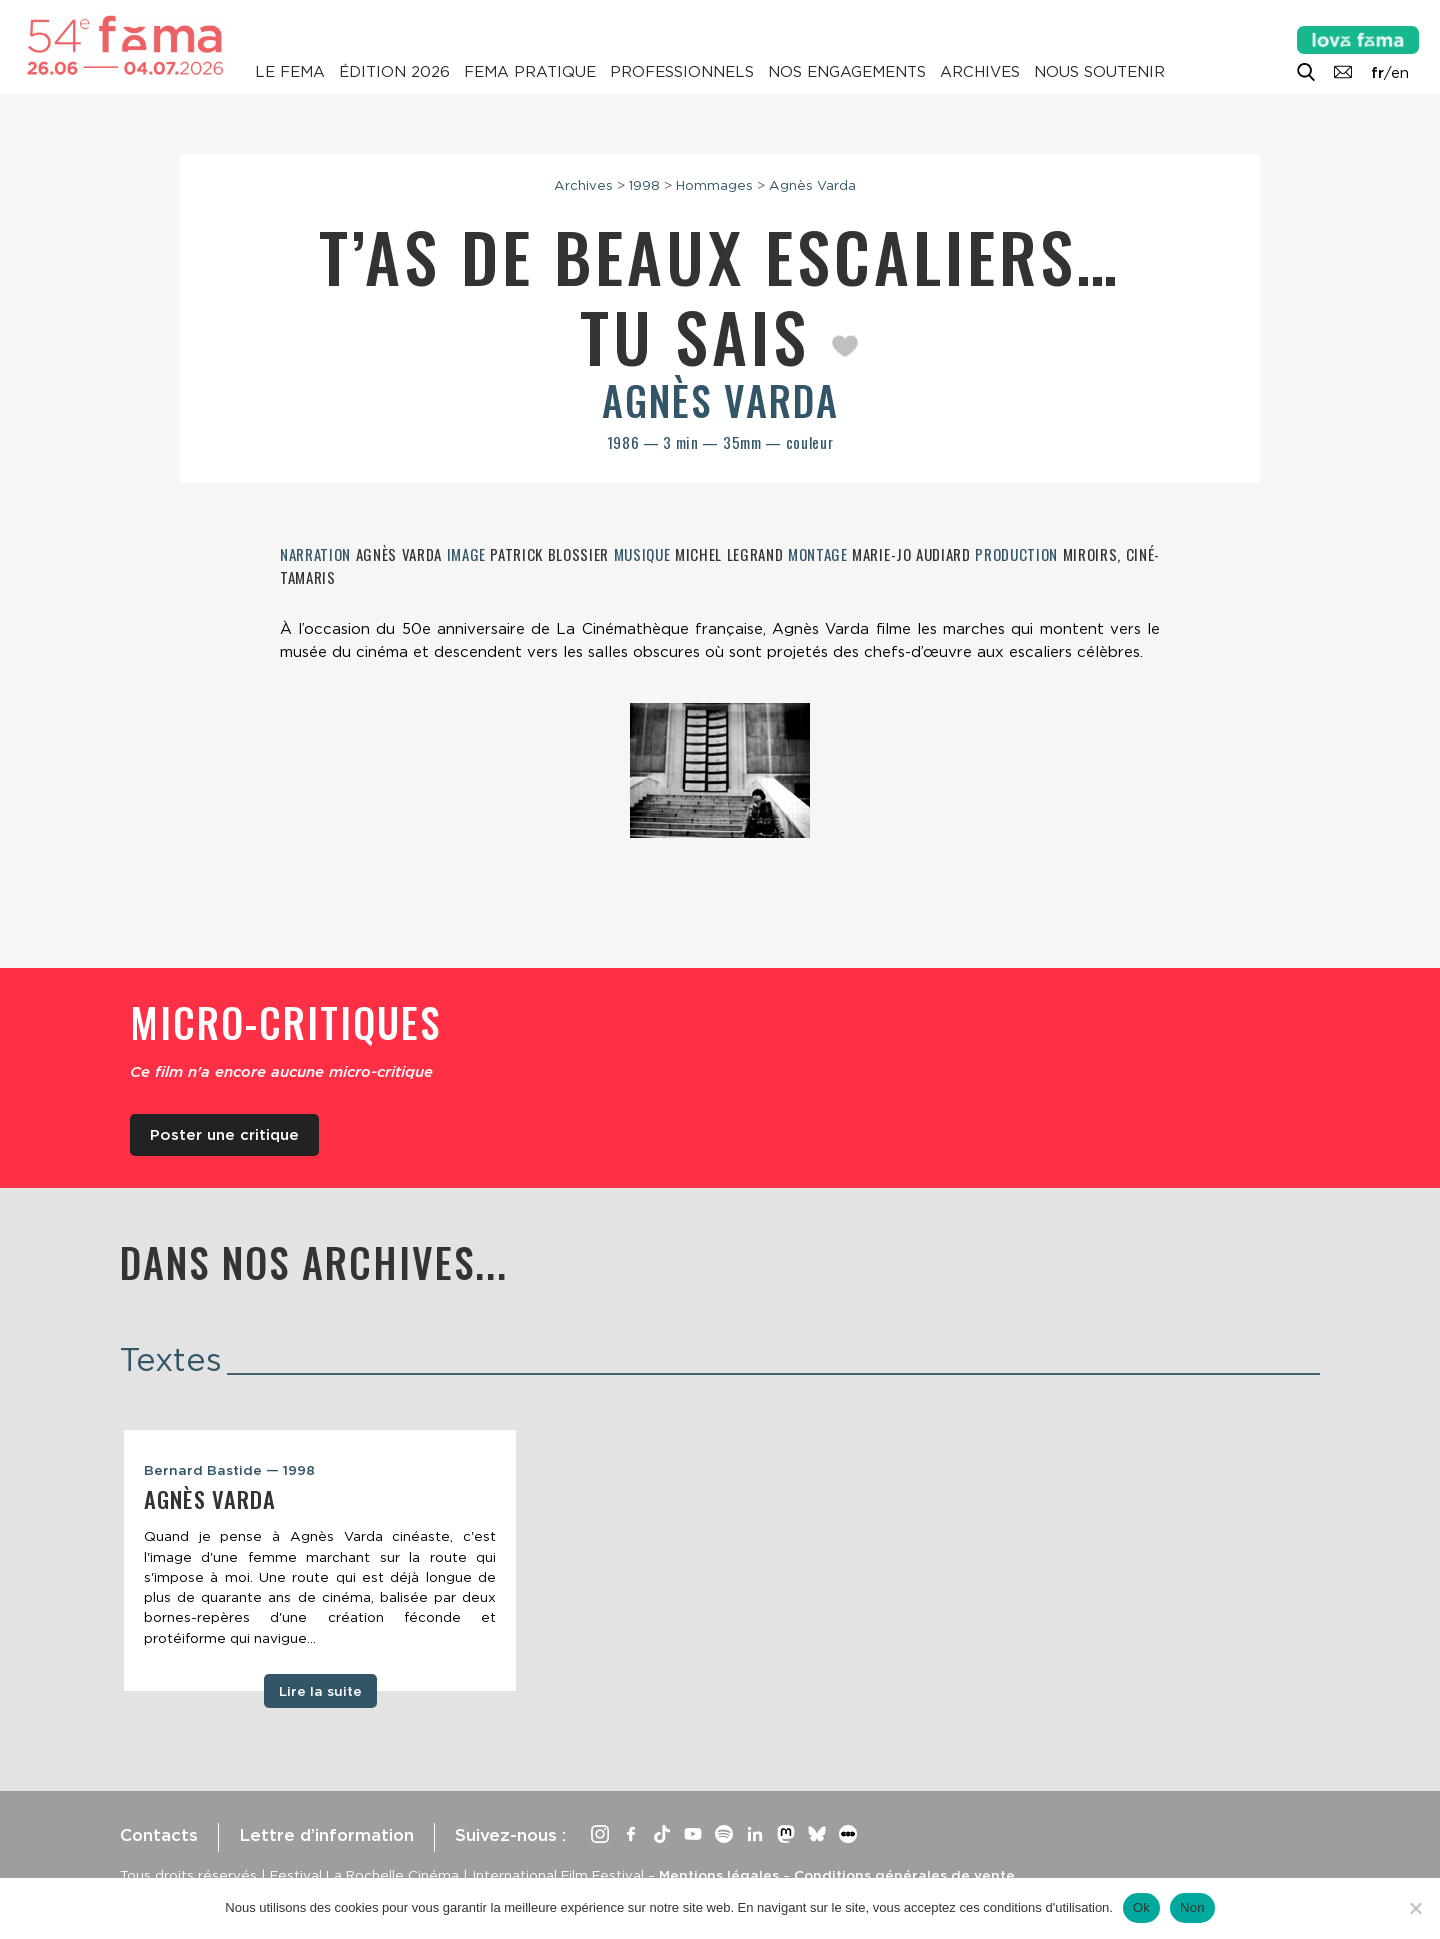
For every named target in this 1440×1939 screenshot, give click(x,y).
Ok (1141, 1907)
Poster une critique (224, 1135)
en (1400, 73)
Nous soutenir (1099, 72)
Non (1192, 1907)
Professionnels (682, 72)
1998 (644, 185)
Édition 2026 (394, 72)
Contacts (159, 1835)
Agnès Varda (812, 185)
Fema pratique (530, 72)
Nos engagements (847, 72)
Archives (980, 72)
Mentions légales (719, 1875)
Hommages (714, 185)
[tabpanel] (320, 1561)
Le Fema (290, 72)
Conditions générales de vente (904, 1875)
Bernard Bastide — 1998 (229, 1470)
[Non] (1415, 1908)
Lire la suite (320, 1691)
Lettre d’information (326, 1835)
